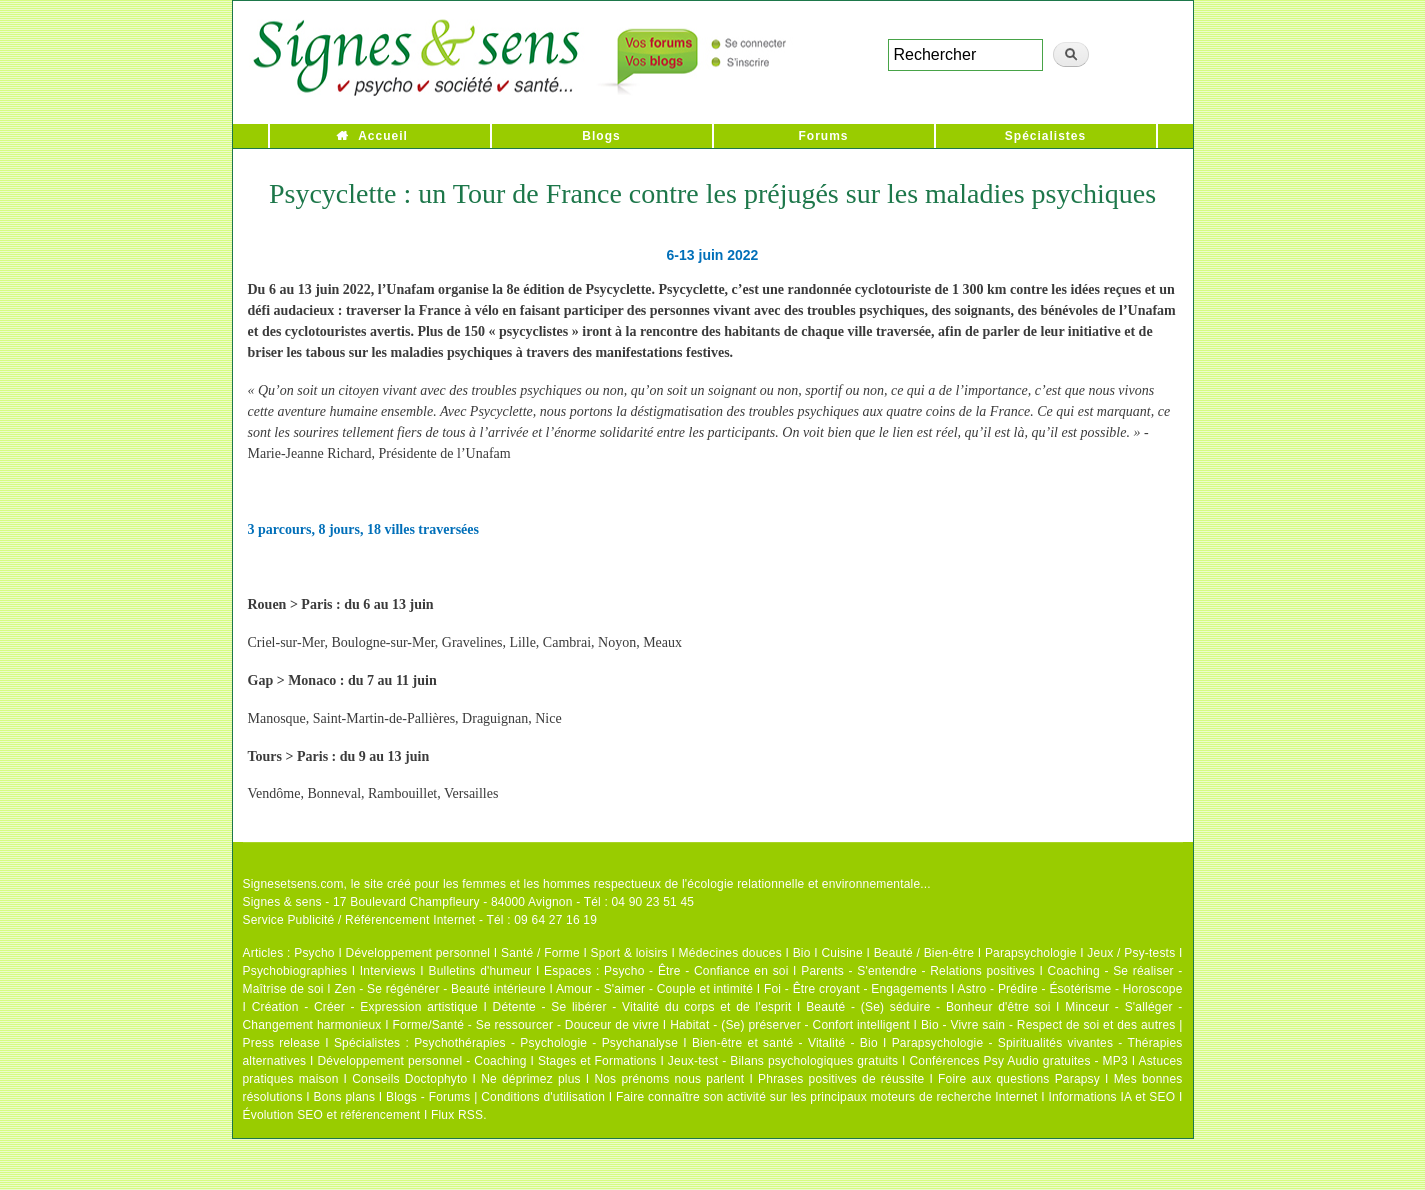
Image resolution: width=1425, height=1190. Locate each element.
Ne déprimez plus (531, 1079)
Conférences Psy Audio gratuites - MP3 (1018, 1061)
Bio (802, 953)
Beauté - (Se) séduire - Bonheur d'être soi (928, 1007)
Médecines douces (730, 953)
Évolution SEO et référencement (332, 1115)
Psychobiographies (295, 971)
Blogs (601, 136)
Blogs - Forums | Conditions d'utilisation (495, 1097)
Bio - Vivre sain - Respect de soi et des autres (1048, 1025)
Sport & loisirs (629, 953)
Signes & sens (282, 902)
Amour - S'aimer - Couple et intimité (654, 989)
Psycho (314, 953)
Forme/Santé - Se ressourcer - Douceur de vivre (526, 1025)
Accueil (383, 136)
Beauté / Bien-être (924, 953)
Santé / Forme (540, 953)
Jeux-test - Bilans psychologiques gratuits (783, 1061)
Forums (823, 136)
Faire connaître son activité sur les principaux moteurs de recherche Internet (827, 1097)
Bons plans (344, 1097)
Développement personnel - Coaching (422, 1061)
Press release (282, 1043)
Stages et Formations (597, 1061)
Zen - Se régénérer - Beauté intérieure (439, 989)
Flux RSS (457, 1115)
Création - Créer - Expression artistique (365, 1007)
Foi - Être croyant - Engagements (855, 989)
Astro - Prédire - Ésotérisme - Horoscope (1069, 989)
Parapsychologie (1031, 953)
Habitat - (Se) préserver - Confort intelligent (790, 1025)
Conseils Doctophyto (409, 1079)
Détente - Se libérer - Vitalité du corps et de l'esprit (642, 1007)
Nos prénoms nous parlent (669, 1079)
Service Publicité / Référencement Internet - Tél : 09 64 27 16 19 (420, 920)
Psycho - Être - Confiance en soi (696, 971)
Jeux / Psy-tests (1131, 953)
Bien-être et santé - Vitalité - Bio (785, 1043)
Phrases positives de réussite (841, 1079)
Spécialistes (1045, 136)
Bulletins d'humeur (479, 971)
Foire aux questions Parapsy (1019, 1079)
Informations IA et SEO (1111, 1097)
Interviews (388, 971)
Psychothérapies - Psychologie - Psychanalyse (546, 1043)
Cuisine (841, 953)
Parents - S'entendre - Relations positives (918, 971)
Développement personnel (418, 953)
